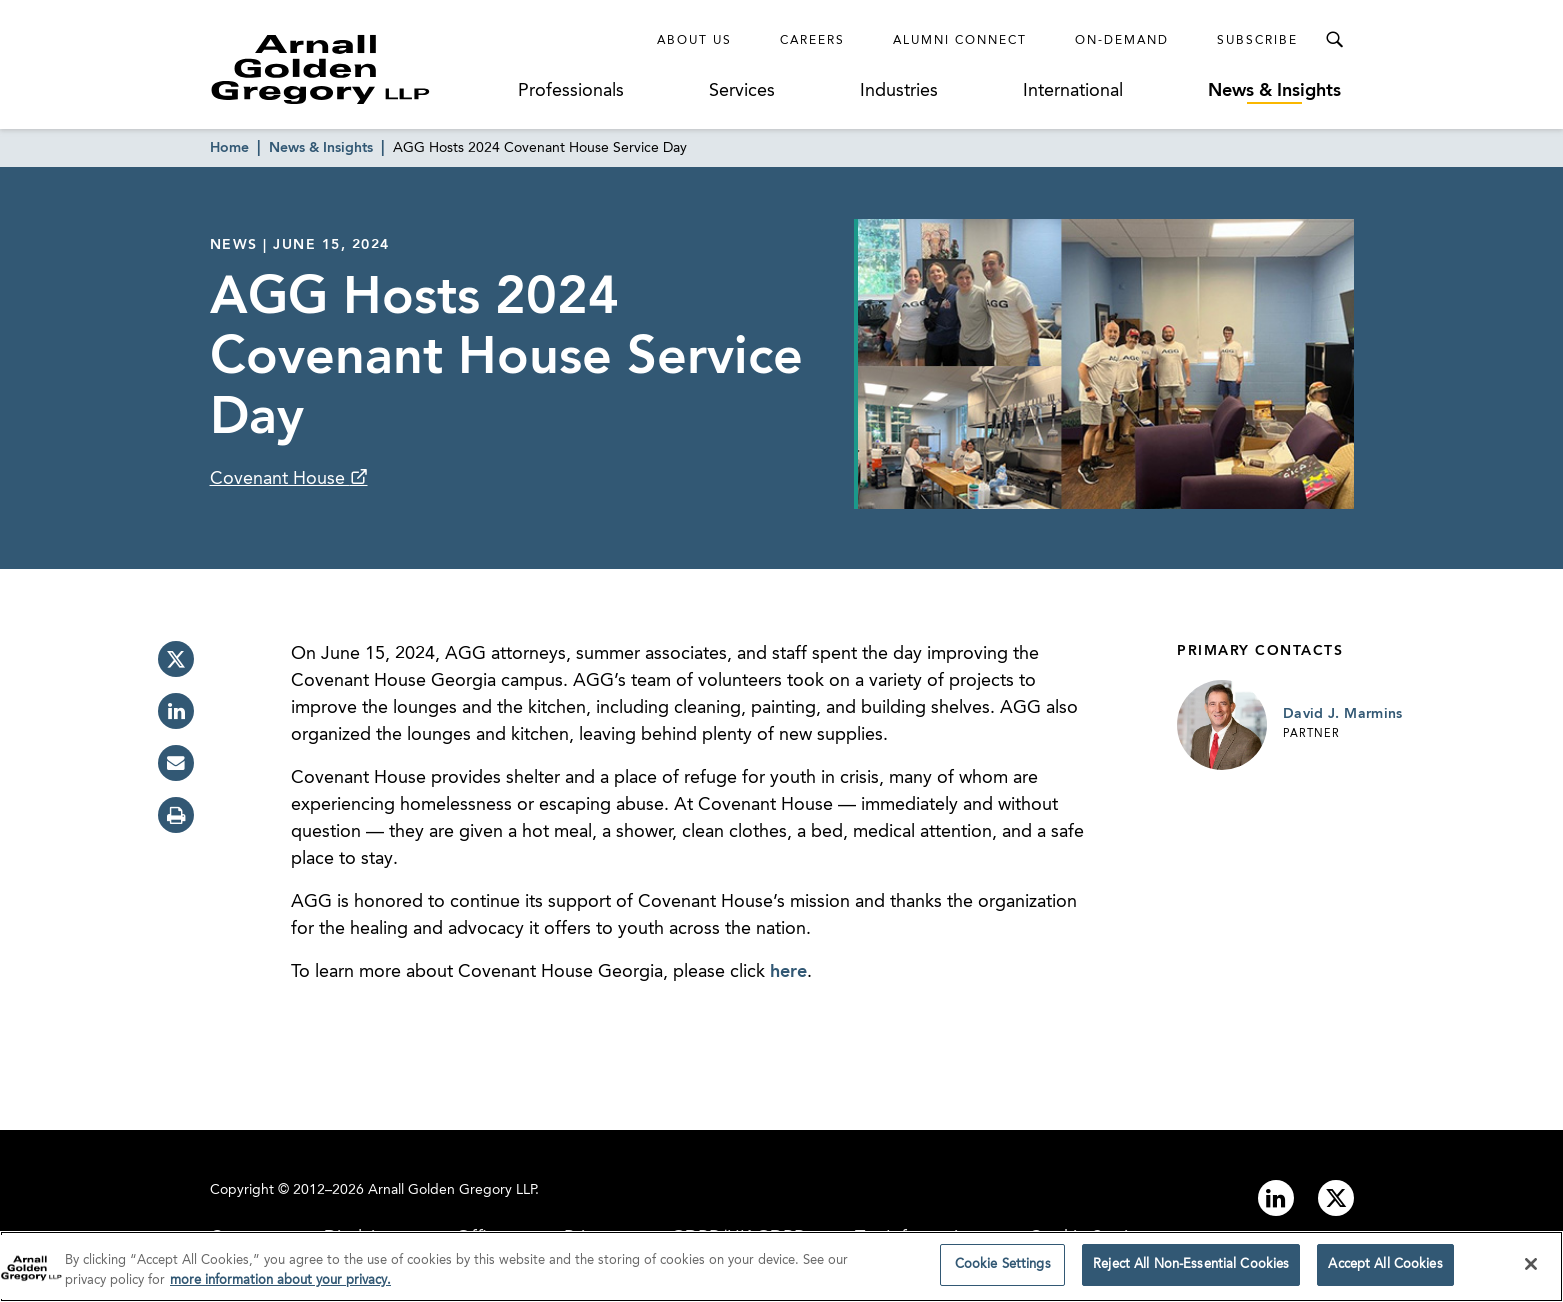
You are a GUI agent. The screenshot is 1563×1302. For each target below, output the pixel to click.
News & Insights (1274, 91)
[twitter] (176, 659)
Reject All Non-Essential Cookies (1191, 1271)
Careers (812, 41)
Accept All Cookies (1385, 1271)
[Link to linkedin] (1276, 1198)
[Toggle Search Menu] (1334, 40)
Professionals (571, 91)
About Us (694, 41)
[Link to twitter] (1336, 1198)
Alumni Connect (960, 41)
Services (742, 91)
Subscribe (1257, 41)
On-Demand (1122, 41)
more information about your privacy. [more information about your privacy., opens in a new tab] (280, 1286)
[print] (176, 815)
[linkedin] (176, 711)
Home (229, 148)
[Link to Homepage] (358, 69)
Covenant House (280, 479)
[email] (176, 763)
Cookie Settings (1003, 1271)
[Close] (1531, 1270)
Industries (899, 91)
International (1073, 91)
